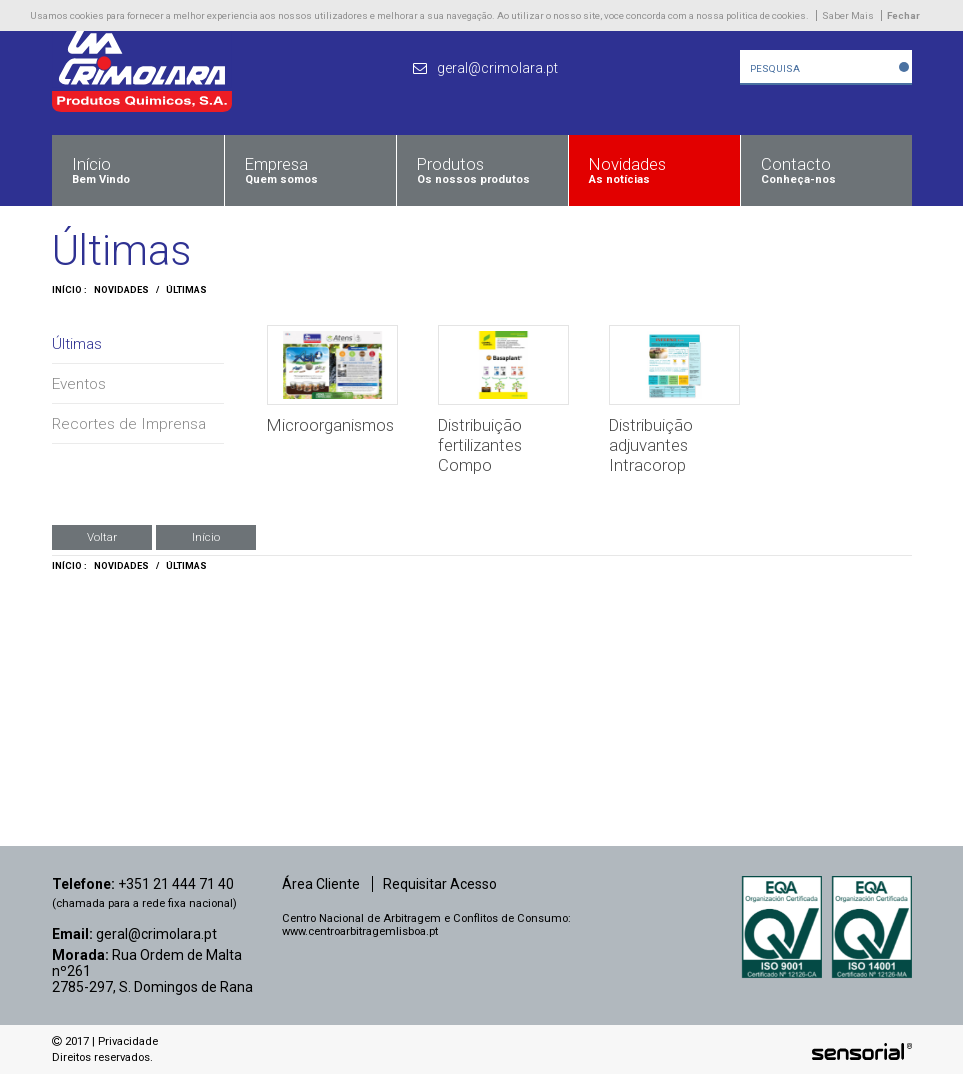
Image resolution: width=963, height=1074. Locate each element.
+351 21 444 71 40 (176, 884)
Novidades (121, 290)
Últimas (186, 290)
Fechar (903, 15)
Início (206, 537)
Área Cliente (321, 884)
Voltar (102, 537)
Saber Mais (848, 15)
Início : (69, 290)
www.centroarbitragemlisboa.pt (360, 931)
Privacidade (128, 1041)
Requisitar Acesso (440, 884)
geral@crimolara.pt (156, 934)
